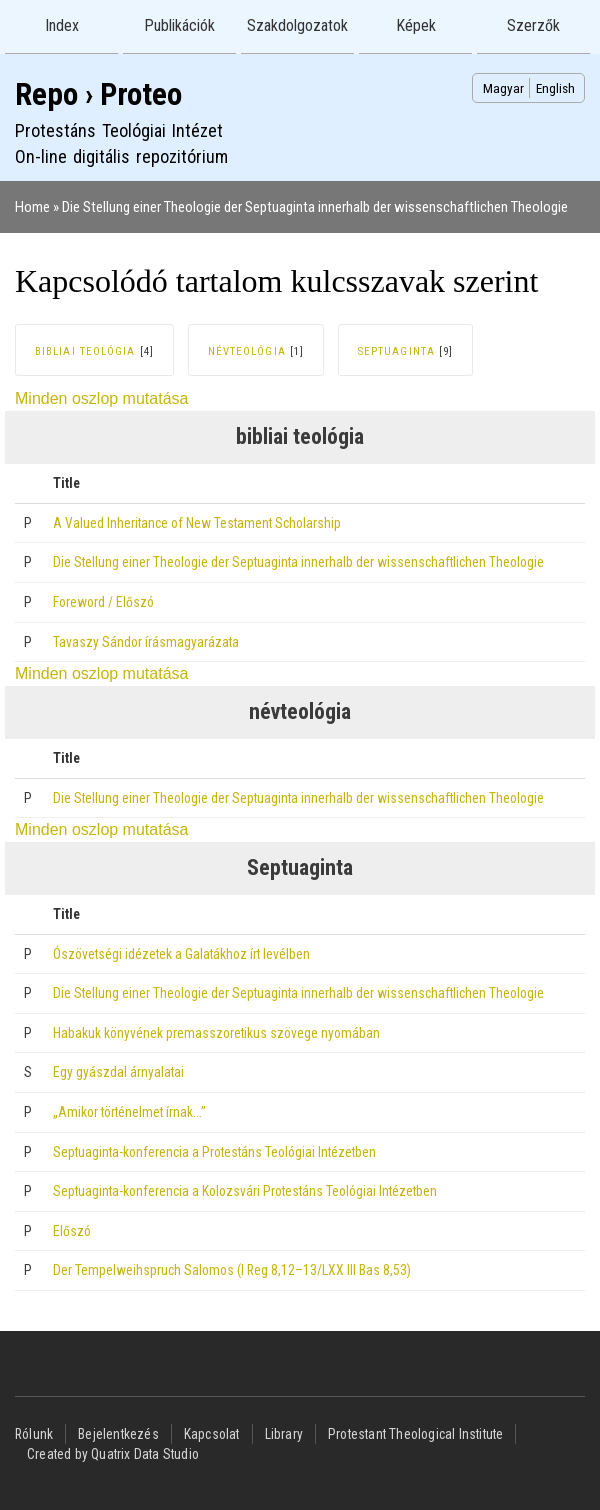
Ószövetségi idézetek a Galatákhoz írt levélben (181, 954)
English (555, 88)
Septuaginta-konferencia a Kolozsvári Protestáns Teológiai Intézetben (245, 1191)
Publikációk (179, 25)
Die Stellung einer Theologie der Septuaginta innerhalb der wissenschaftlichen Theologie (315, 207)
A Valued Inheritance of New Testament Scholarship (197, 523)
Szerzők (533, 25)
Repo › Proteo (98, 94)
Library (284, 1434)
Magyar (503, 88)
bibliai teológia (85, 351)
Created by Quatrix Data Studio (113, 1454)
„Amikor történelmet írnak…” (129, 1112)
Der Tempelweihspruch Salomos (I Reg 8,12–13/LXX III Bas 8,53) (232, 1270)
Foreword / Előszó (103, 602)
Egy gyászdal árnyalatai (118, 1072)
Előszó (72, 1231)
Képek (416, 25)
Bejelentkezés (118, 1434)
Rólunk (34, 1434)
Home (32, 207)
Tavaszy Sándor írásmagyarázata (146, 642)
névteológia (247, 351)
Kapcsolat (212, 1434)
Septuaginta (396, 351)
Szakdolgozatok (297, 25)
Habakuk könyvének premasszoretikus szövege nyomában (216, 1033)
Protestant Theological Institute (415, 1434)
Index (62, 25)
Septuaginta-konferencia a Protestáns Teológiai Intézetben (214, 1152)
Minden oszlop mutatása (101, 398)
